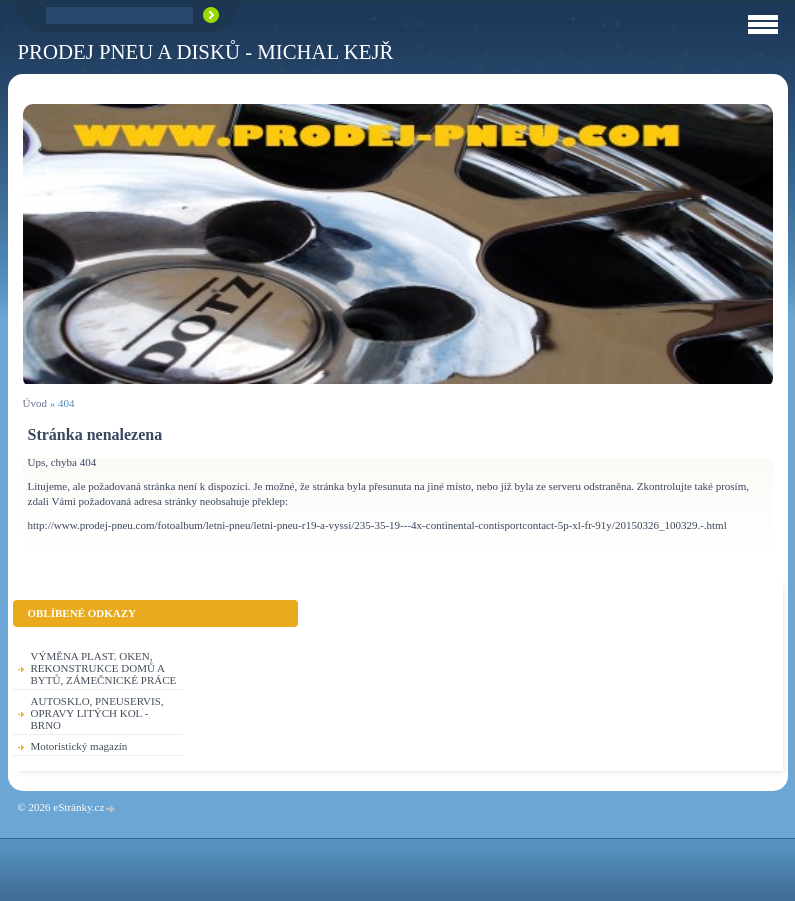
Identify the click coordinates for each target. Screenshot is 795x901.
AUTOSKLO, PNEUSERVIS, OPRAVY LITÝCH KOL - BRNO (97, 713)
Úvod (35, 403)
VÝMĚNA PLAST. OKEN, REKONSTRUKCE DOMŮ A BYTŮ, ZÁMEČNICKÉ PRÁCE (104, 668)
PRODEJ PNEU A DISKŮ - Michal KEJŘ (206, 51)
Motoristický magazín (79, 746)
